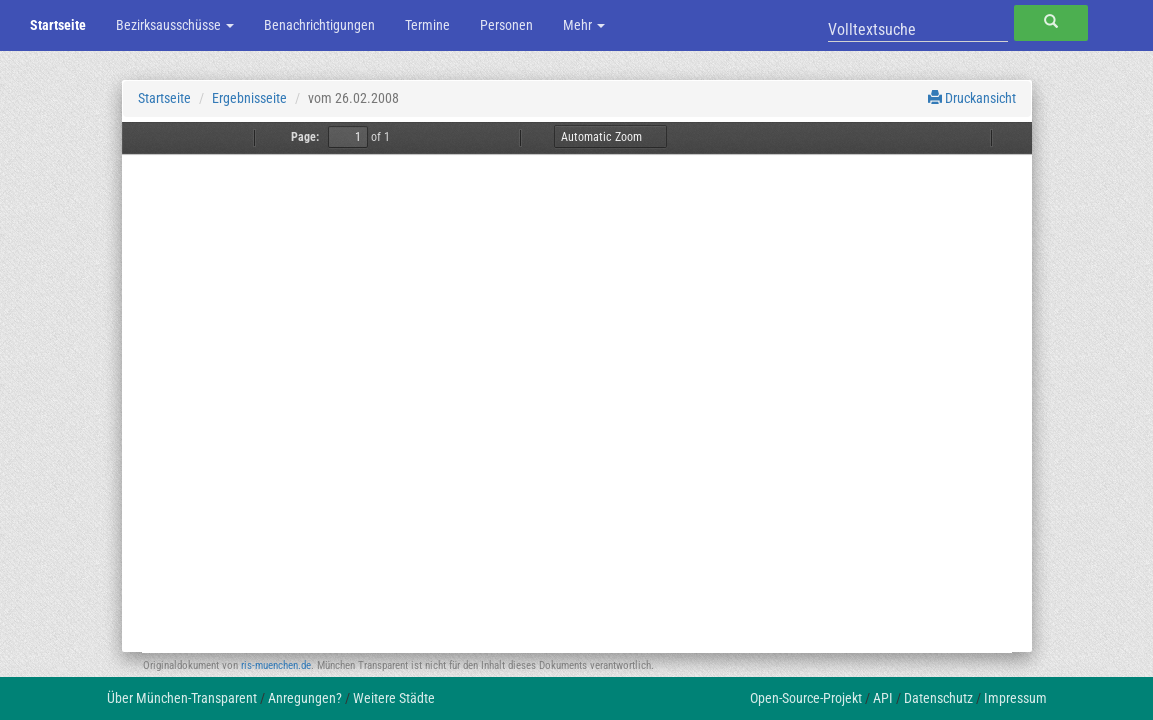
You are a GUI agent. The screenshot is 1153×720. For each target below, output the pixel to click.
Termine (427, 25)
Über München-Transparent (182, 698)
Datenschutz (938, 698)
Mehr (584, 25)
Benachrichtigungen (319, 25)
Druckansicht (972, 98)
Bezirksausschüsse (175, 25)
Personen (506, 25)
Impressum (1015, 698)
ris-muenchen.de (276, 665)
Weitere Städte (394, 698)
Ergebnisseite (249, 98)
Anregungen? (305, 698)
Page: (305, 137)
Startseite (58, 25)
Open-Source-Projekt (806, 698)
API (883, 698)
